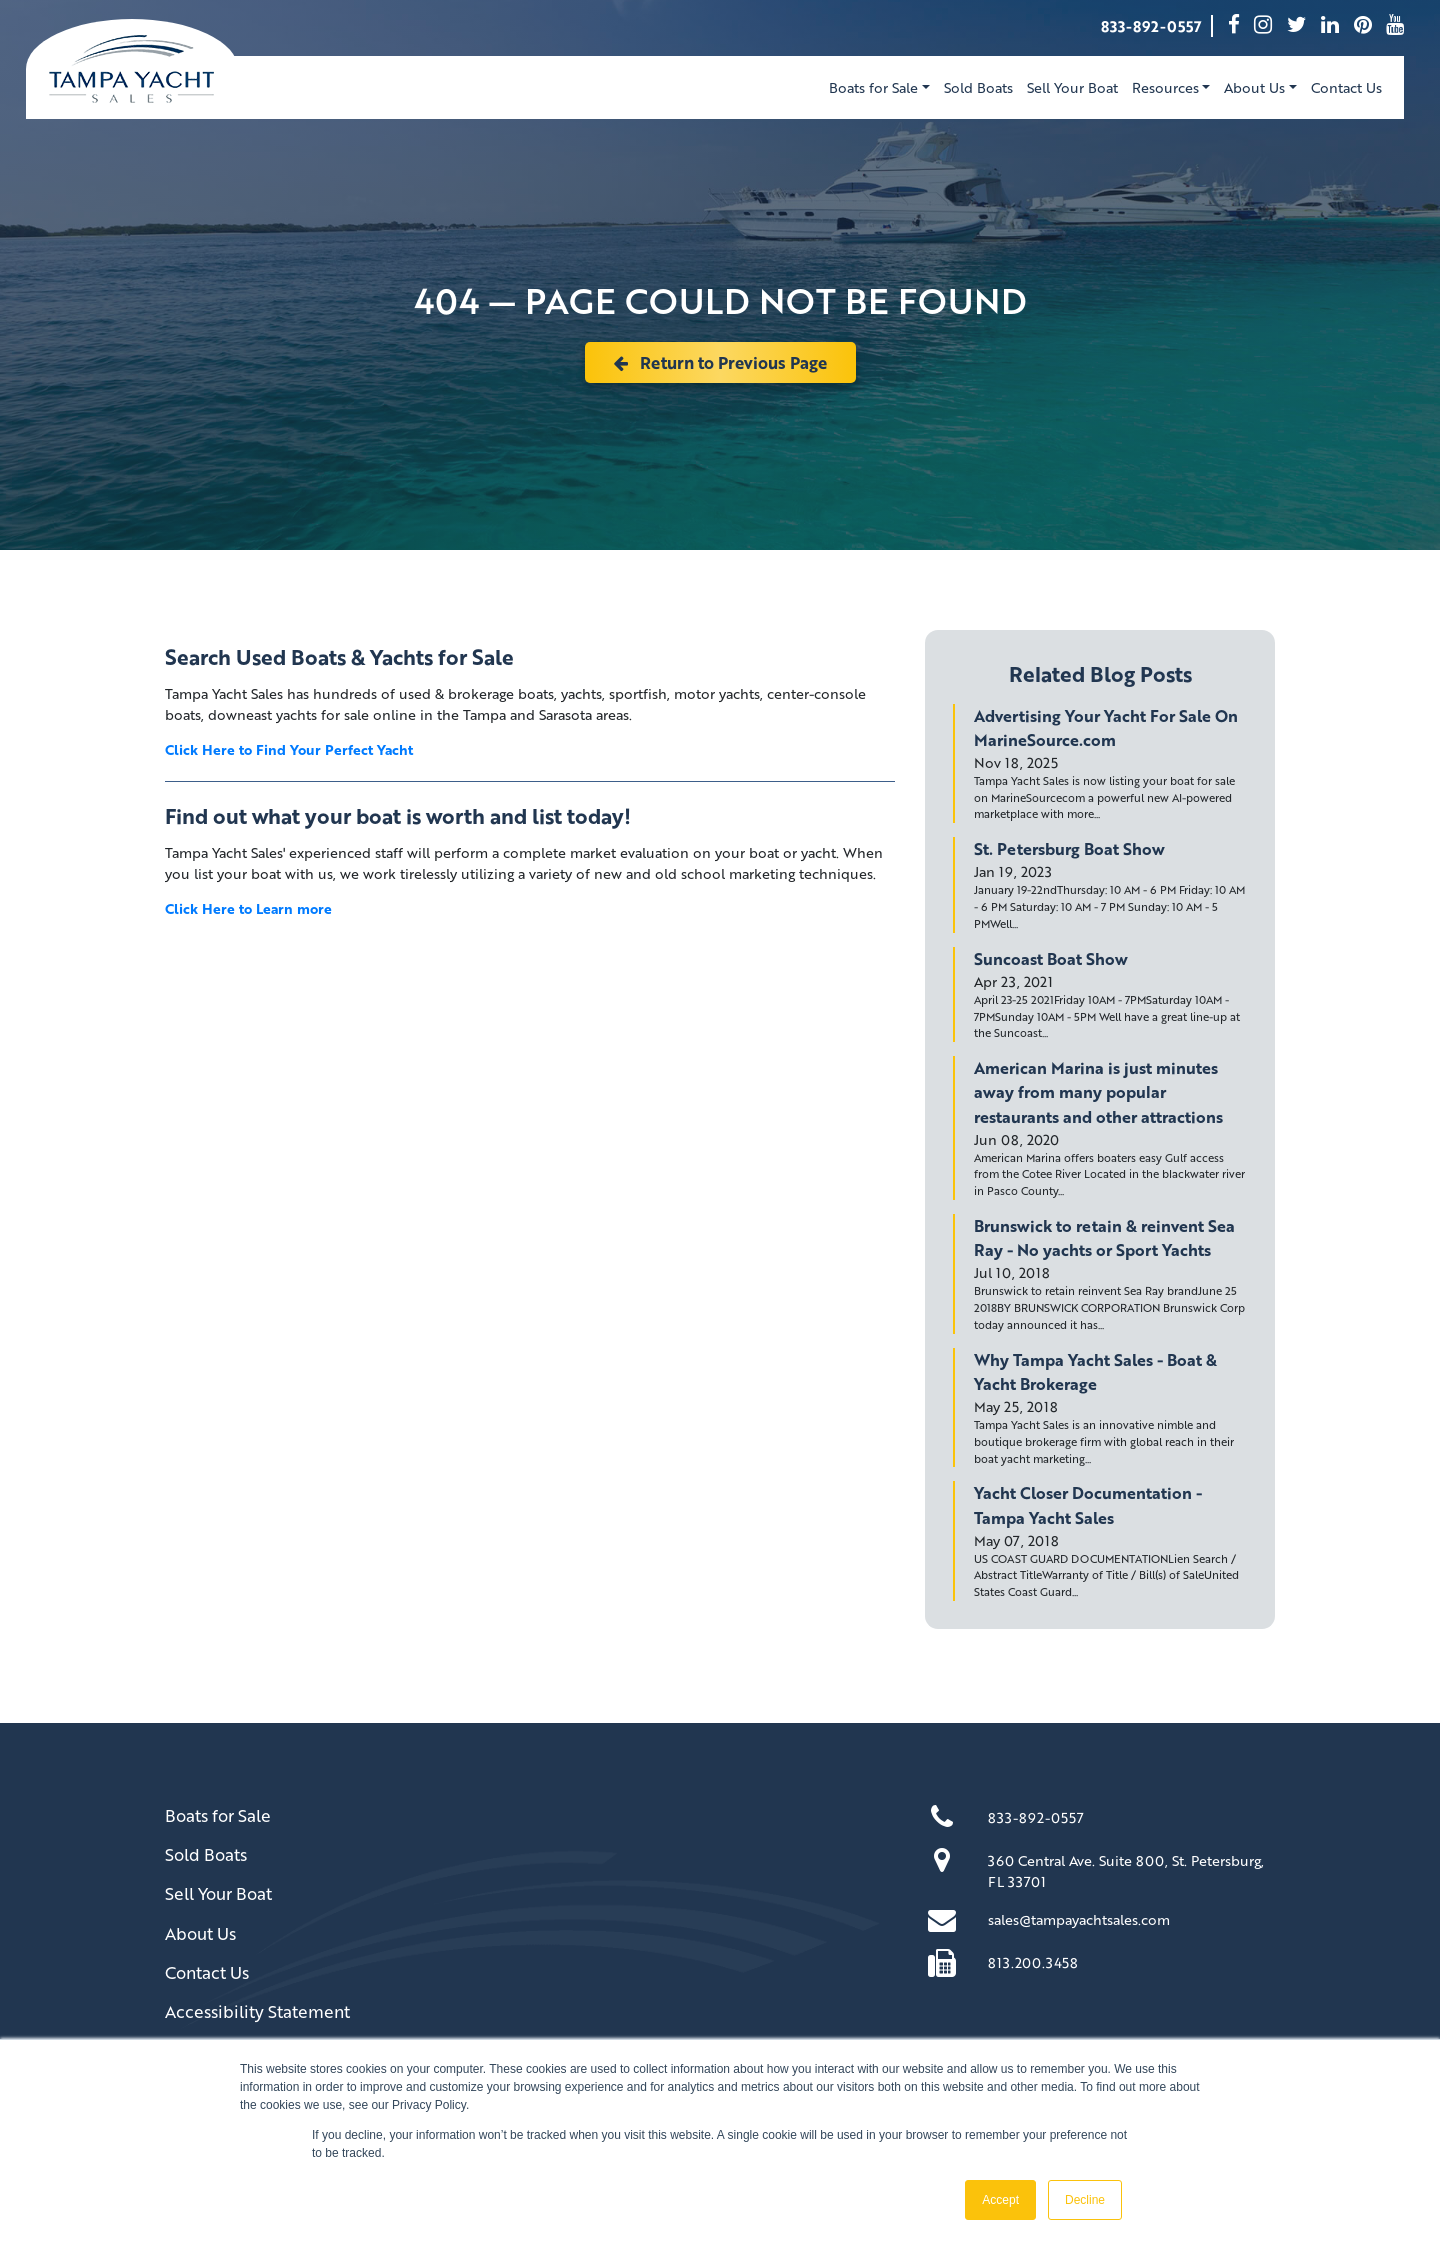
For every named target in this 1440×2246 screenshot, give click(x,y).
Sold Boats (978, 87)
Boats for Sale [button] (873, 87)
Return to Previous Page (720, 362)
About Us (200, 1933)
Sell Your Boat (1072, 87)
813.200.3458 (1033, 1962)
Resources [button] (1165, 87)
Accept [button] (1000, 2200)
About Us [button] (1254, 87)
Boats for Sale (218, 1815)
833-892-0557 (1151, 26)
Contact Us (1346, 87)
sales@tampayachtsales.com (1079, 1919)
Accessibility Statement (257, 2011)
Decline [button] (1085, 2200)
